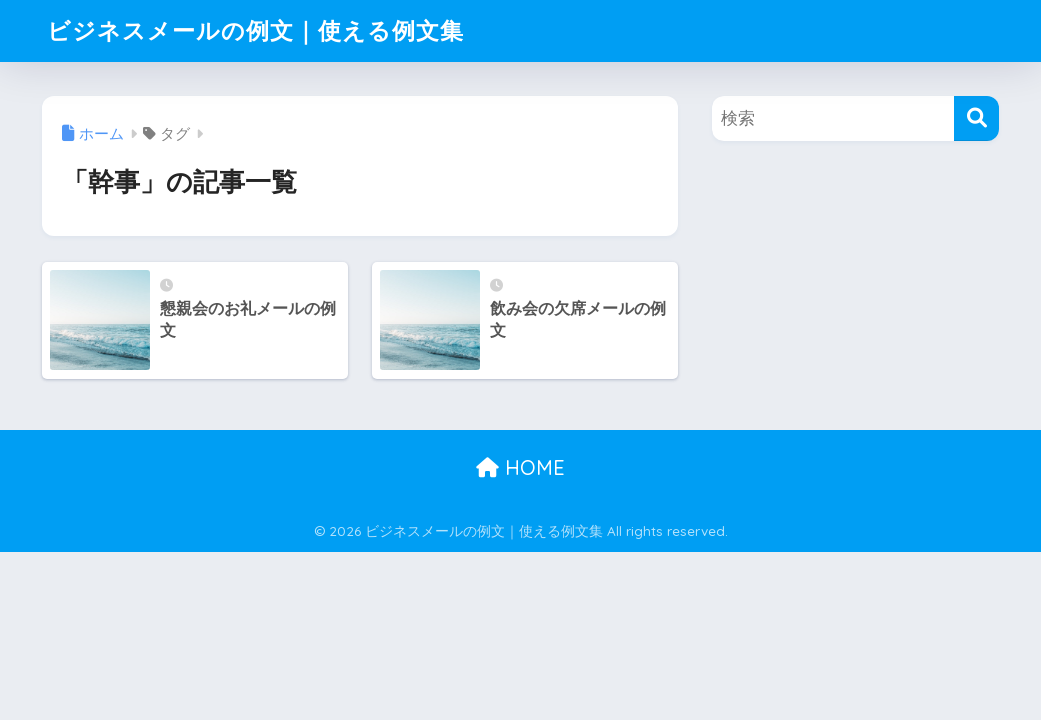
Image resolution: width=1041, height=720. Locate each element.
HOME (520, 467)
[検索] (976, 118)
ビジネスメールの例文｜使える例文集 (255, 30)
